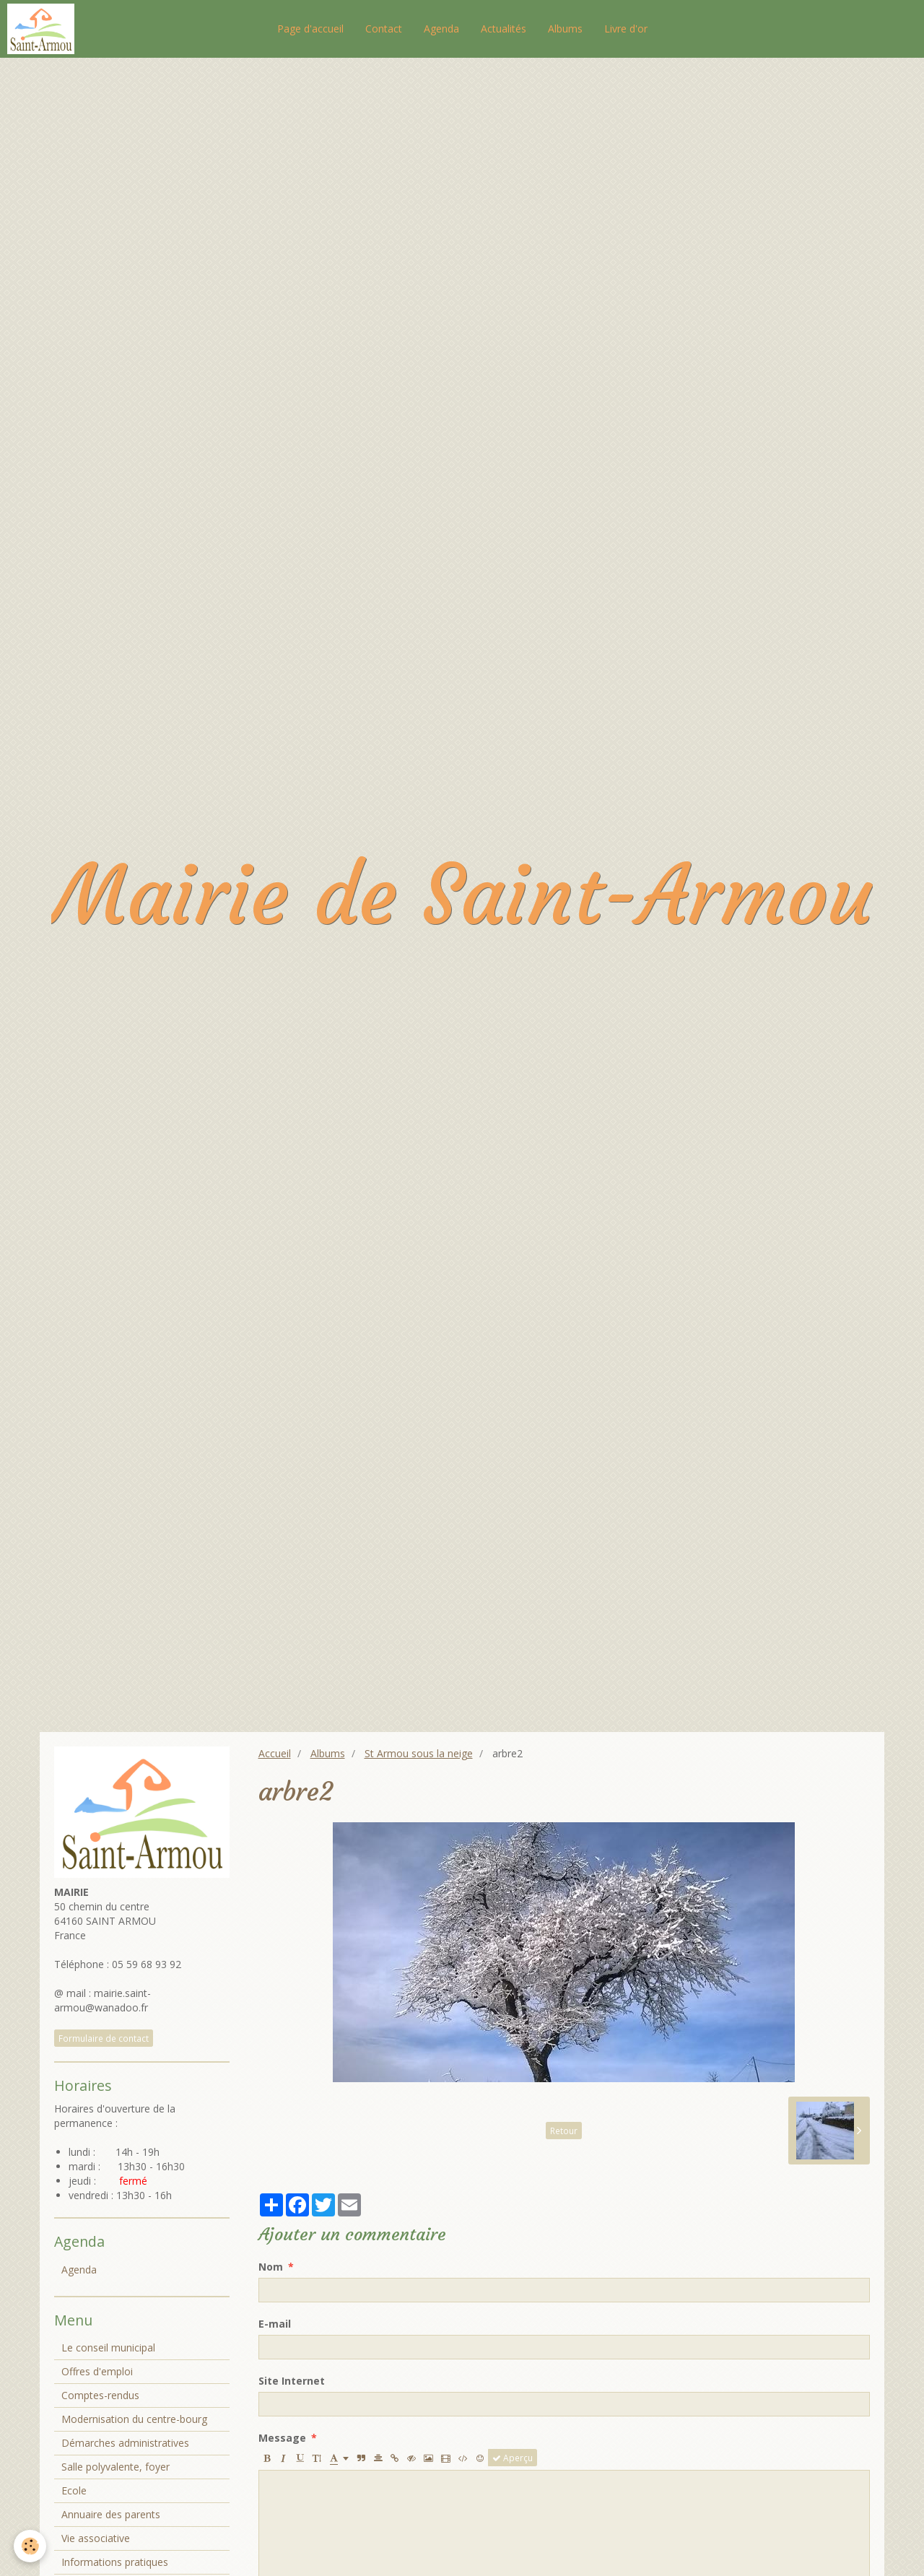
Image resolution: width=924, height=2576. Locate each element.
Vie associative (95, 2538)
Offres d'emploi (97, 2371)
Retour (564, 2130)
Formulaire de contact (103, 2038)
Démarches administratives (125, 2443)
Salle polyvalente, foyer (115, 2466)
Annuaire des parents (110, 2514)
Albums (565, 28)
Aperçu (512, 2457)
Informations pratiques (114, 2562)
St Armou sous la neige (419, 1753)
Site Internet (291, 2381)
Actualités (503, 28)
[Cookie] (30, 2546)
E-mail (274, 2324)
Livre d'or (626, 28)
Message (282, 2438)
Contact (383, 28)
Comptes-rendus (100, 2395)
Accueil (274, 1753)
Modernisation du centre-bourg (134, 2419)
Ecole (74, 2490)
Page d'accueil (310, 28)
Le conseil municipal (108, 2347)
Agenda (441, 28)
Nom (270, 2266)
